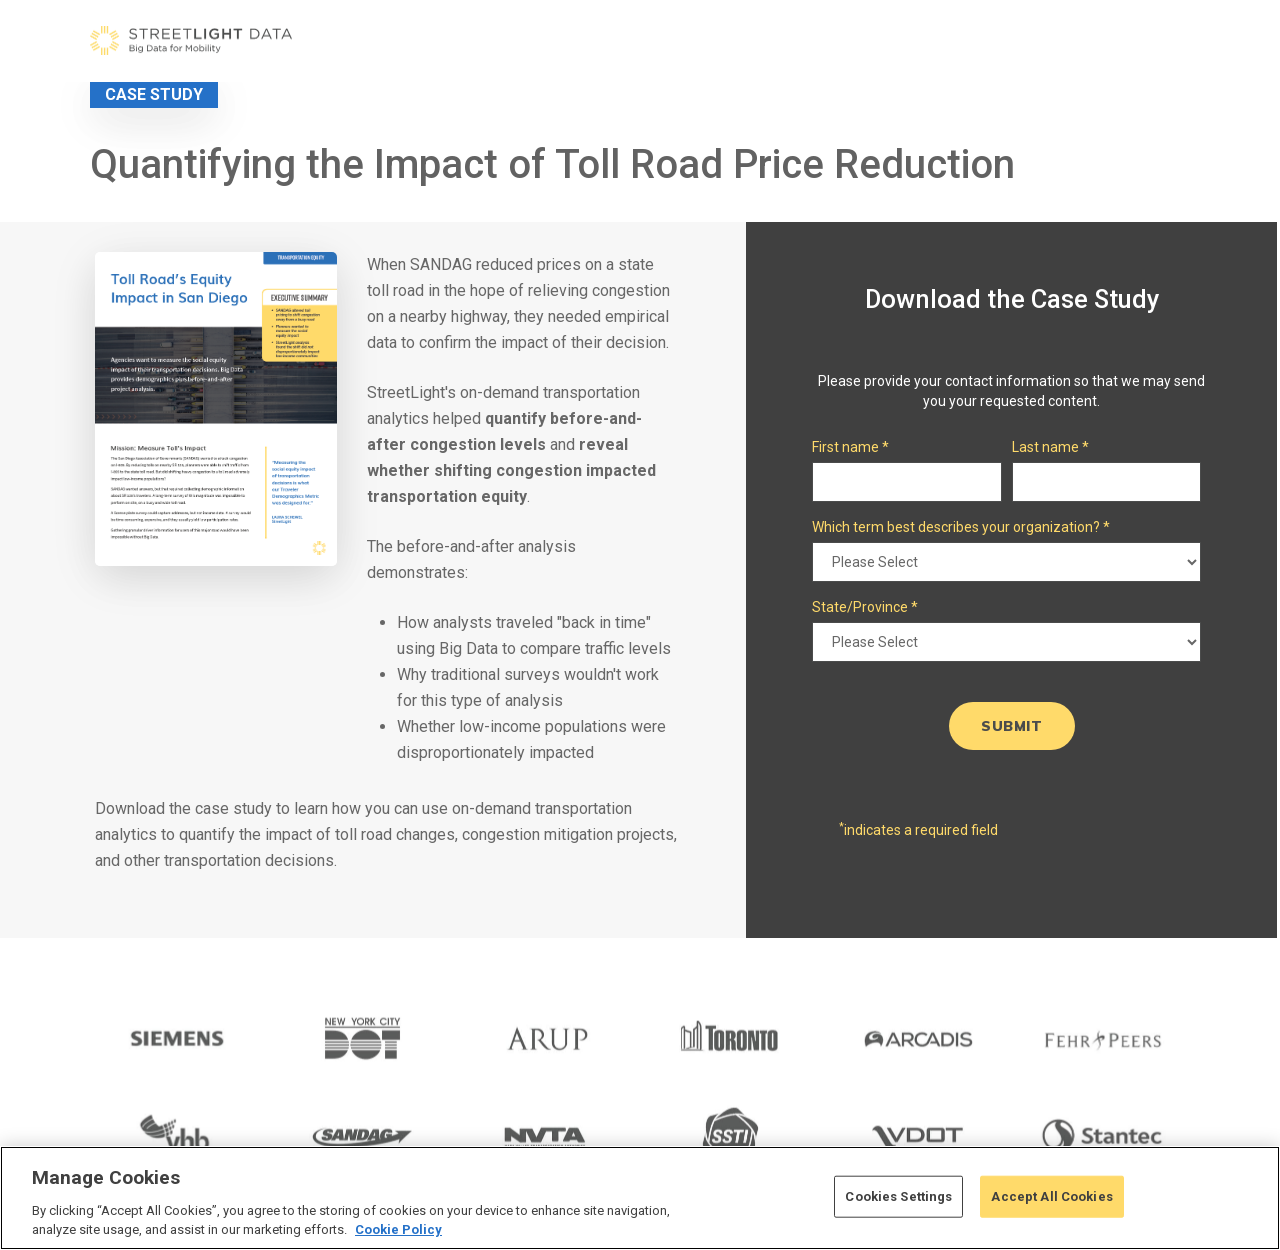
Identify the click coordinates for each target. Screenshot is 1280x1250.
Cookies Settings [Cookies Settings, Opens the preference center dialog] (898, 1196)
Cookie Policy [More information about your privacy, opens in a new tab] (398, 1229)
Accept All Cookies (1051, 1196)
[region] (640, 1198)
